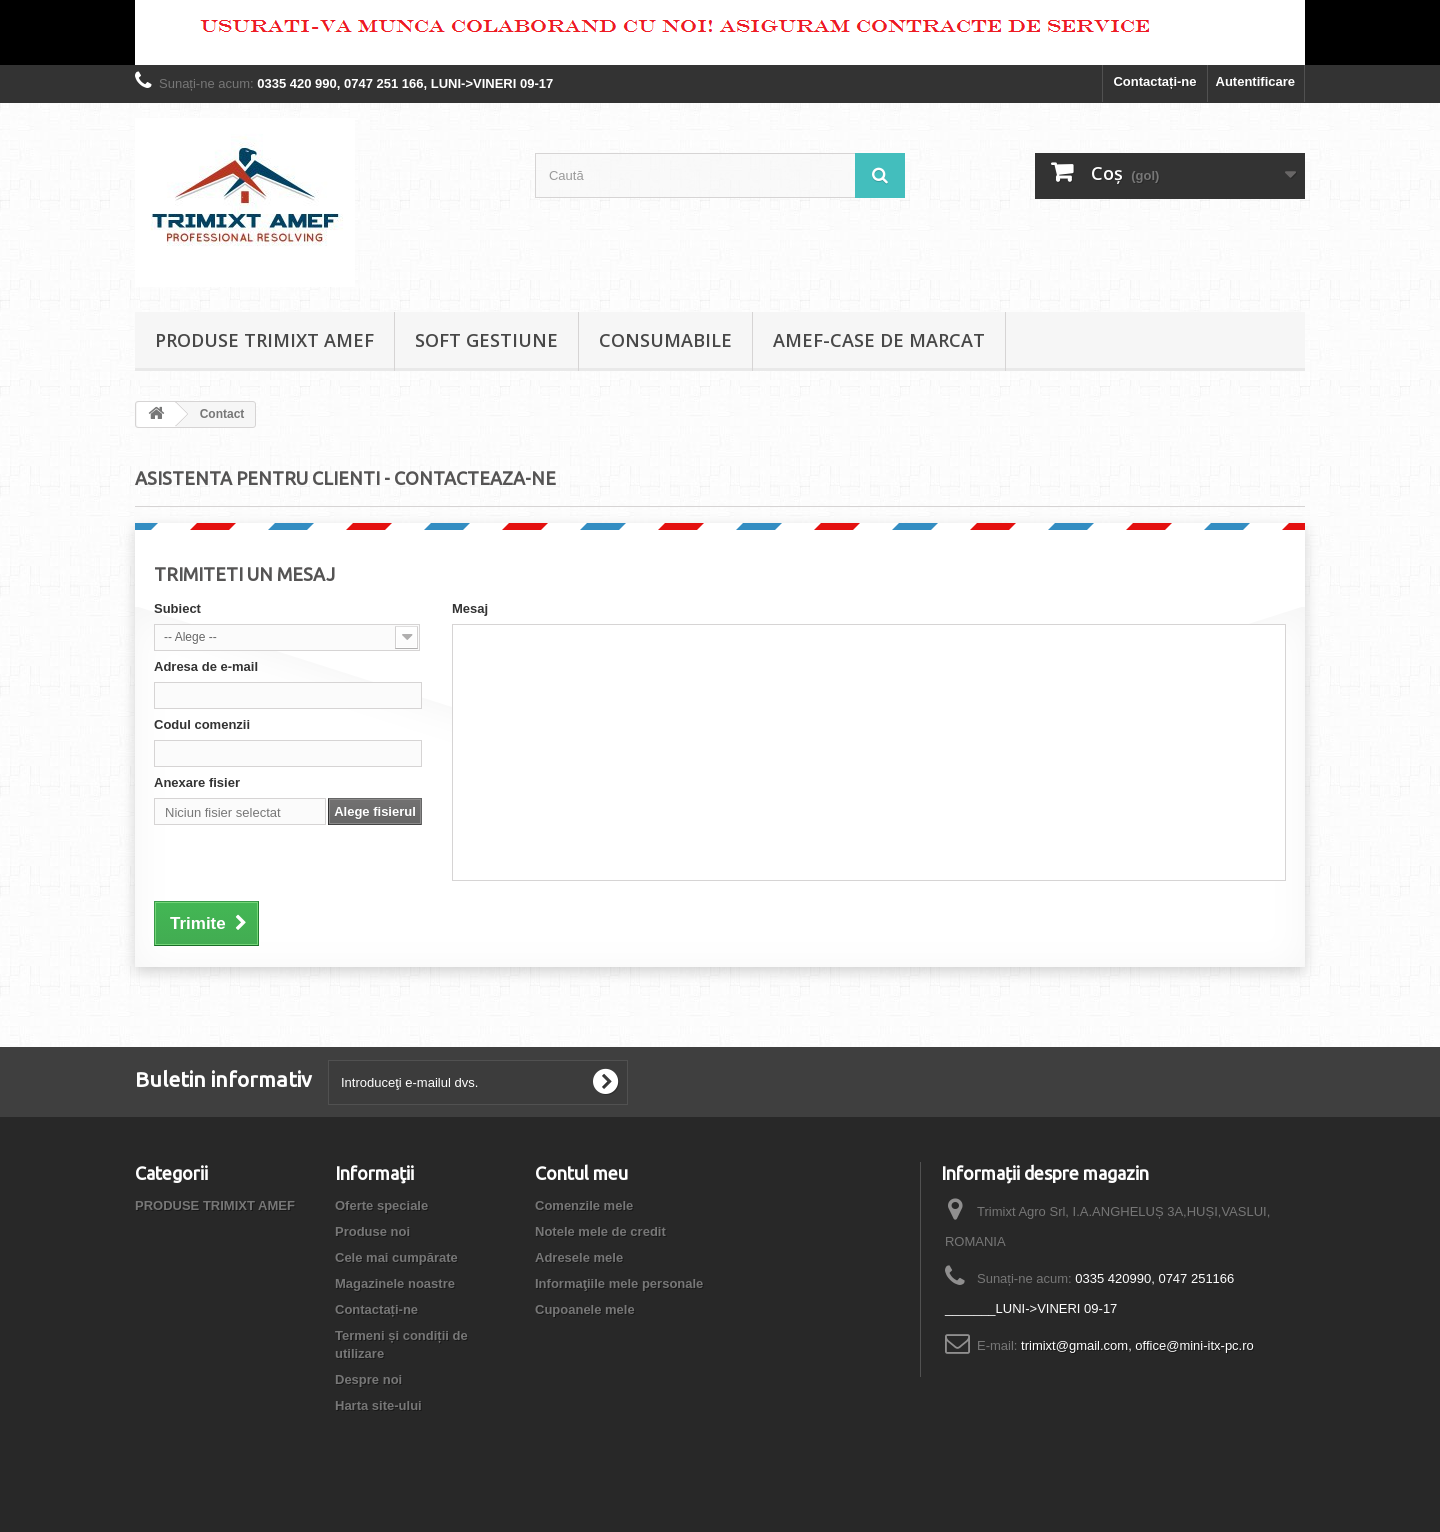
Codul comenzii (202, 724)
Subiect (177, 608)
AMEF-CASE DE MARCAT (879, 340)
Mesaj (470, 608)
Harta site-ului (378, 1405)
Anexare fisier (197, 782)
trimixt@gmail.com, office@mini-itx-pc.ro (1137, 1345)
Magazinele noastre (395, 1283)
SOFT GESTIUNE (486, 340)
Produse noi (372, 1231)
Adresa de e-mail (206, 666)
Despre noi (368, 1379)
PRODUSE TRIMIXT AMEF (264, 340)
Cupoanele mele (585, 1309)
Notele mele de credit (600, 1231)
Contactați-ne (1154, 81)
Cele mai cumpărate (396, 1257)
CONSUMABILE (665, 340)
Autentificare (1255, 81)
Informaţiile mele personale (619, 1283)
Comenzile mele (584, 1205)
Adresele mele (579, 1257)
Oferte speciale (381, 1205)
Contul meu (581, 1173)
